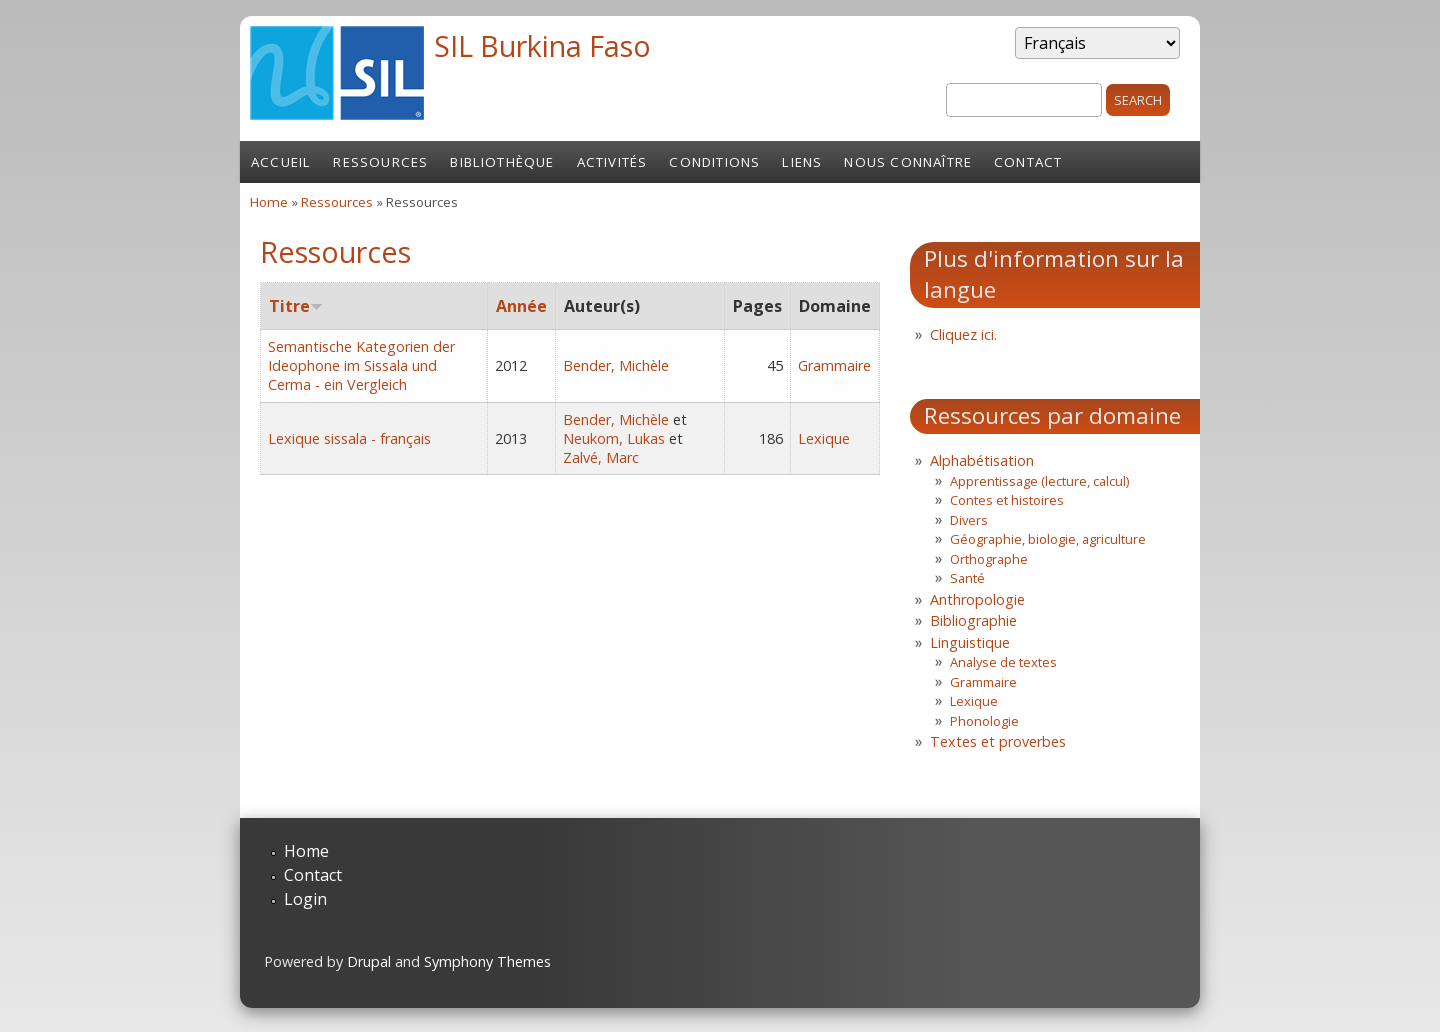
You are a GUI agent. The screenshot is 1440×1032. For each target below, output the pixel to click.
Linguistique (970, 642)
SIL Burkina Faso (542, 45)
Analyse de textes (1003, 662)
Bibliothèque (502, 162)
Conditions (714, 162)
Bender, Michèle (616, 365)
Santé (967, 578)
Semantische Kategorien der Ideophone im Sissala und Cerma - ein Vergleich (361, 365)
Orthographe (989, 559)
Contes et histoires (1007, 500)
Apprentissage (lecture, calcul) (1039, 481)
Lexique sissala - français (349, 438)
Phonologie (984, 721)
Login (305, 899)
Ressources (380, 162)
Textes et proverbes (998, 741)
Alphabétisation (982, 460)
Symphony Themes (487, 961)
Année (521, 306)
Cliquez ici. (963, 334)
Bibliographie (973, 620)
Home (269, 202)
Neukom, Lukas (614, 438)
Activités (612, 162)
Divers (969, 520)
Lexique (824, 438)
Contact (1028, 162)
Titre (296, 306)
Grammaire (834, 365)
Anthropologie (977, 599)
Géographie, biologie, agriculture (1048, 539)
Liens (802, 162)
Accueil (281, 162)
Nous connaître (908, 162)
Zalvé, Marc (601, 457)
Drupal (369, 961)
